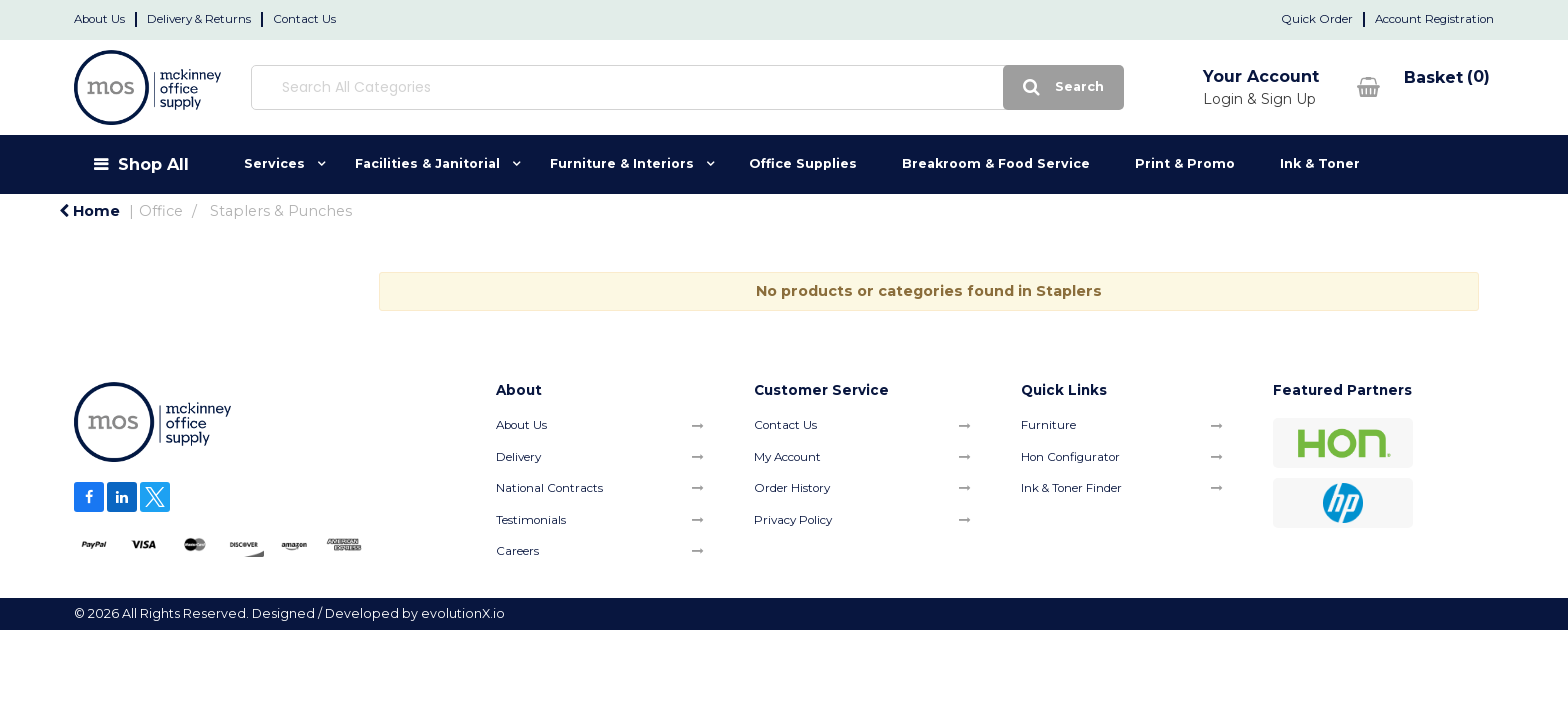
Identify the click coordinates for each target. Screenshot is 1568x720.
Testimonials (531, 520)
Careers (517, 551)
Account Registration (1434, 19)
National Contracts (549, 488)
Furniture (1048, 425)
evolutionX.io (463, 613)
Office (161, 211)
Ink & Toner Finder (1071, 488)
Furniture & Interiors (622, 163)
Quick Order (1317, 19)
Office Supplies (803, 163)
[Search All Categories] (604, 87)
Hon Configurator (1070, 457)
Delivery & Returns (199, 19)
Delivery (518, 457)
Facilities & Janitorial (427, 163)
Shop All (153, 164)
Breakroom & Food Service (996, 163)
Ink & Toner (1320, 163)
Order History (792, 488)
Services (274, 163)
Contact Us (304, 19)
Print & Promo (1185, 163)
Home (89, 211)
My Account (787, 457)
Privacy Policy (793, 520)
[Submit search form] (898, 87)
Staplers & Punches (281, 211)
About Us (99, 19)
